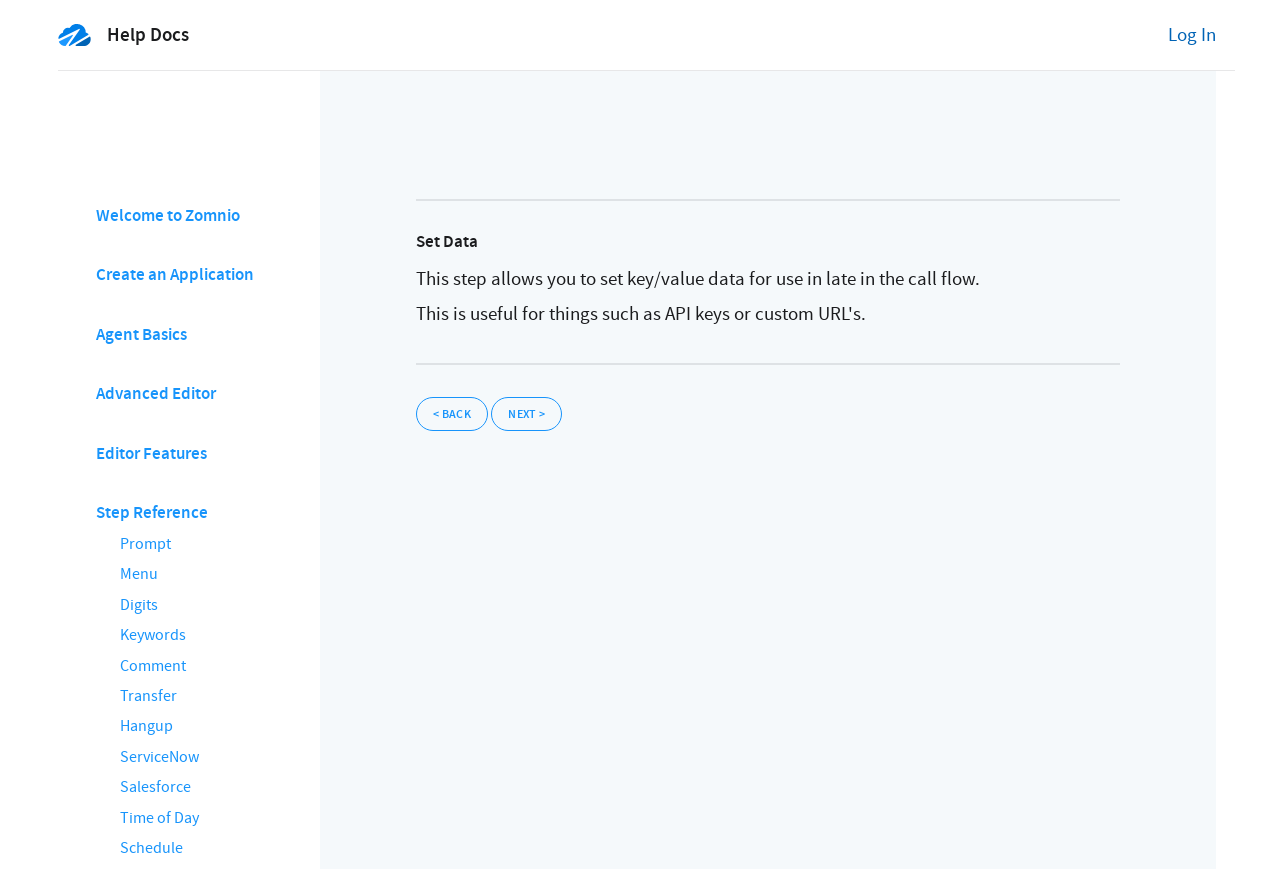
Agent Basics (141, 334)
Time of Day (159, 818)
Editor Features (151, 453)
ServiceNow (159, 757)
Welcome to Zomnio (168, 215)
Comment (153, 666)
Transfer (148, 696)
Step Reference (152, 512)
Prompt (145, 544)
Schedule (151, 848)
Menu (139, 574)
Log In (1192, 35)
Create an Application (175, 274)
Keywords (153, 635)
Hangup (146, 726)
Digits (139, 605)
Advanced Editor (156, 393)
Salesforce (155, 787)
